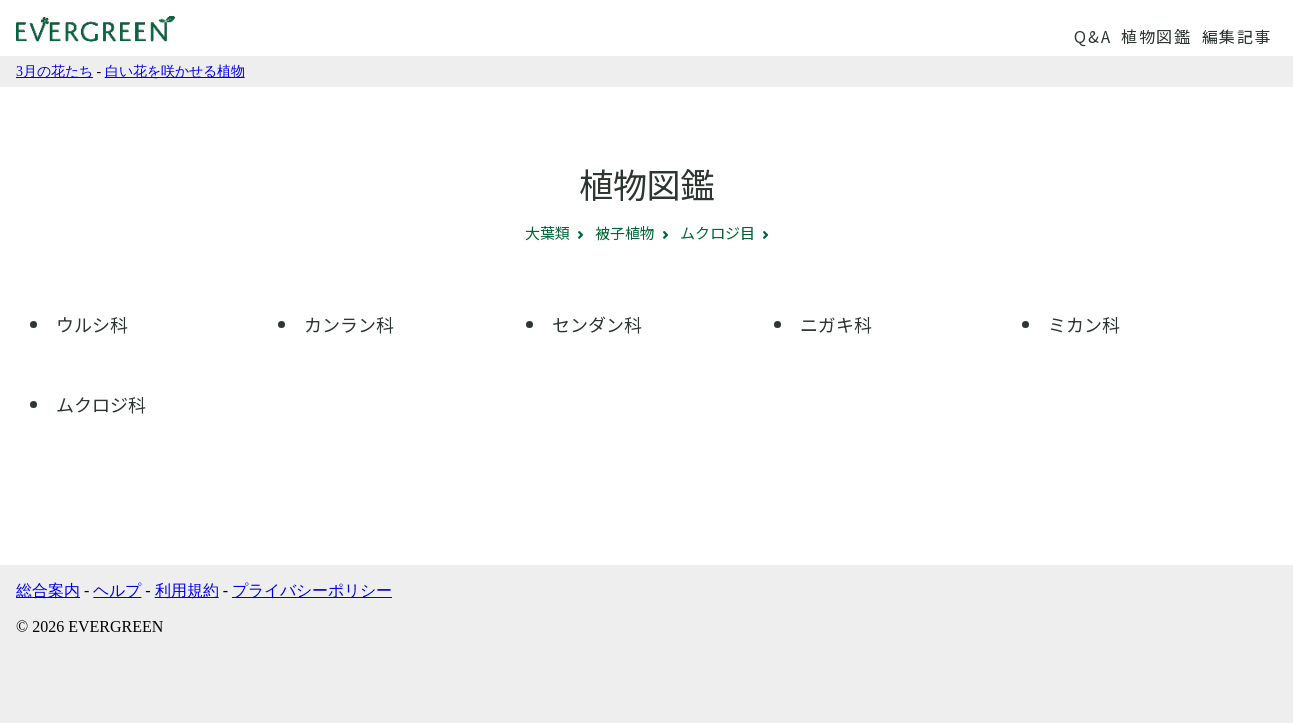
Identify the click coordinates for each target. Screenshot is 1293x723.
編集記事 (1237, 36)
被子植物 (625, 232)
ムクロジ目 (717, 232)
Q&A (1092, 36)
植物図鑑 (1156, 36)
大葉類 (547, 232)
